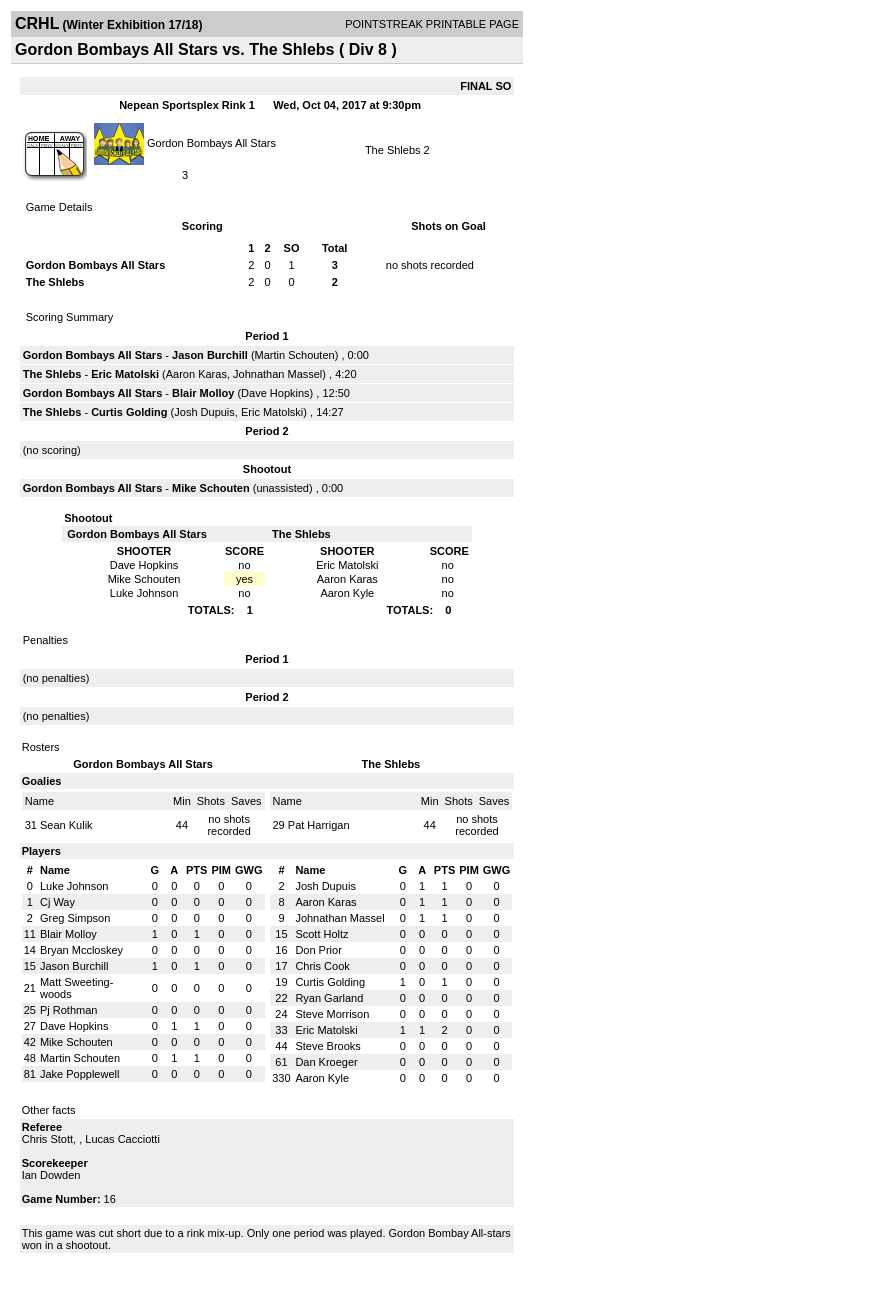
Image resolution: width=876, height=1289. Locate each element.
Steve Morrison (332, 1014)
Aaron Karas (196, 374)
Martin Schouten (295, 355)
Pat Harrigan (319, 825)
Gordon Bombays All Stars (211, 142)
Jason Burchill (210, 355)
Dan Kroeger (326, 1062)
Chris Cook (322, 966)
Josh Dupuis (204, 412)
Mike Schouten (211, 488)
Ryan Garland (329, 998)
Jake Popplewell (80, 1074)
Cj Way (57, 902)
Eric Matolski (125, 374)
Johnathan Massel (277, 374)
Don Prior (318, 950)
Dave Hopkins (275, 393)
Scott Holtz (321, 934)
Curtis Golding (129, 412)
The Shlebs (393, 150)
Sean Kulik (66, 825)
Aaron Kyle (322, 1078)
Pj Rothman (68, 1010)
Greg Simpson (75, 918)
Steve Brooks (327, 1046)
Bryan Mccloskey (81, 950)
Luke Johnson (74, 886)
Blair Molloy (203, 393)
